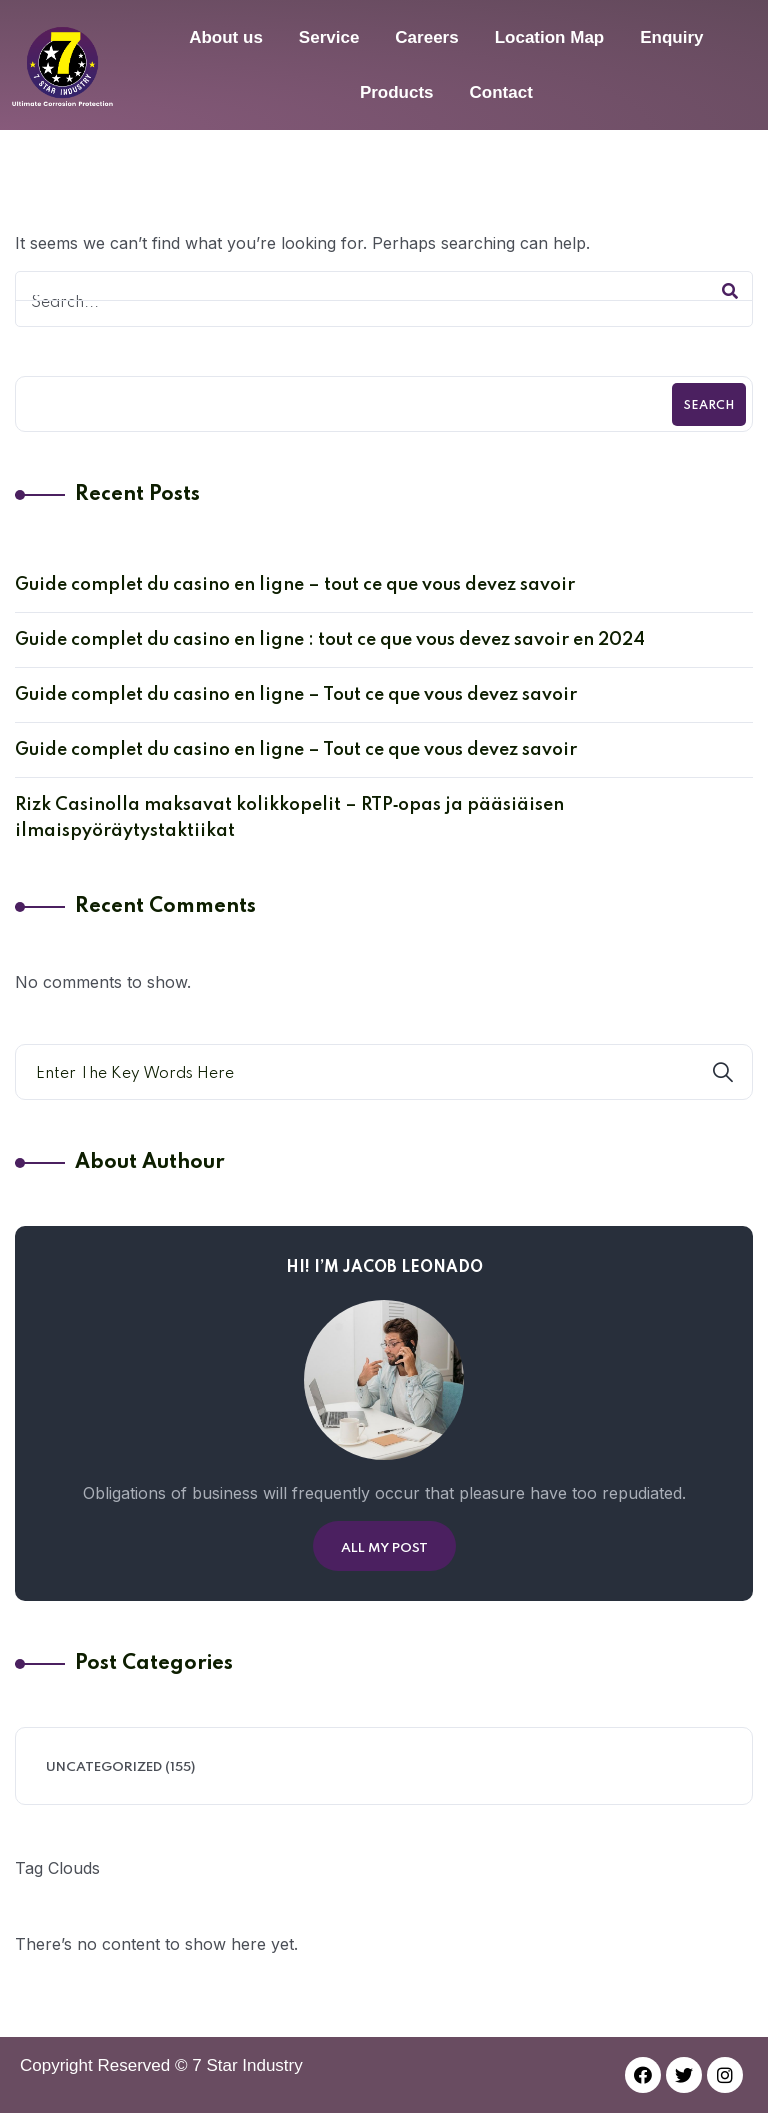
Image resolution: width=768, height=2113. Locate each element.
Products (397, 92)
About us (226, 37)
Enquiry (671, 37)
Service (329, 37)
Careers (426, 37)
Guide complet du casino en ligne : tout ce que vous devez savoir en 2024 (330, 640)
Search (709, 406)
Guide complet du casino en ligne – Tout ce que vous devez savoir (296, 695)
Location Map (550, 37)
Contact (501, 92)
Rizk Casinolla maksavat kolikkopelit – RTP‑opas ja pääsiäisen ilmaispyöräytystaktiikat (289, 818)
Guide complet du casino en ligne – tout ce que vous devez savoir (295, 585)
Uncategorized (104, 1767)
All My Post (384, 1548)
